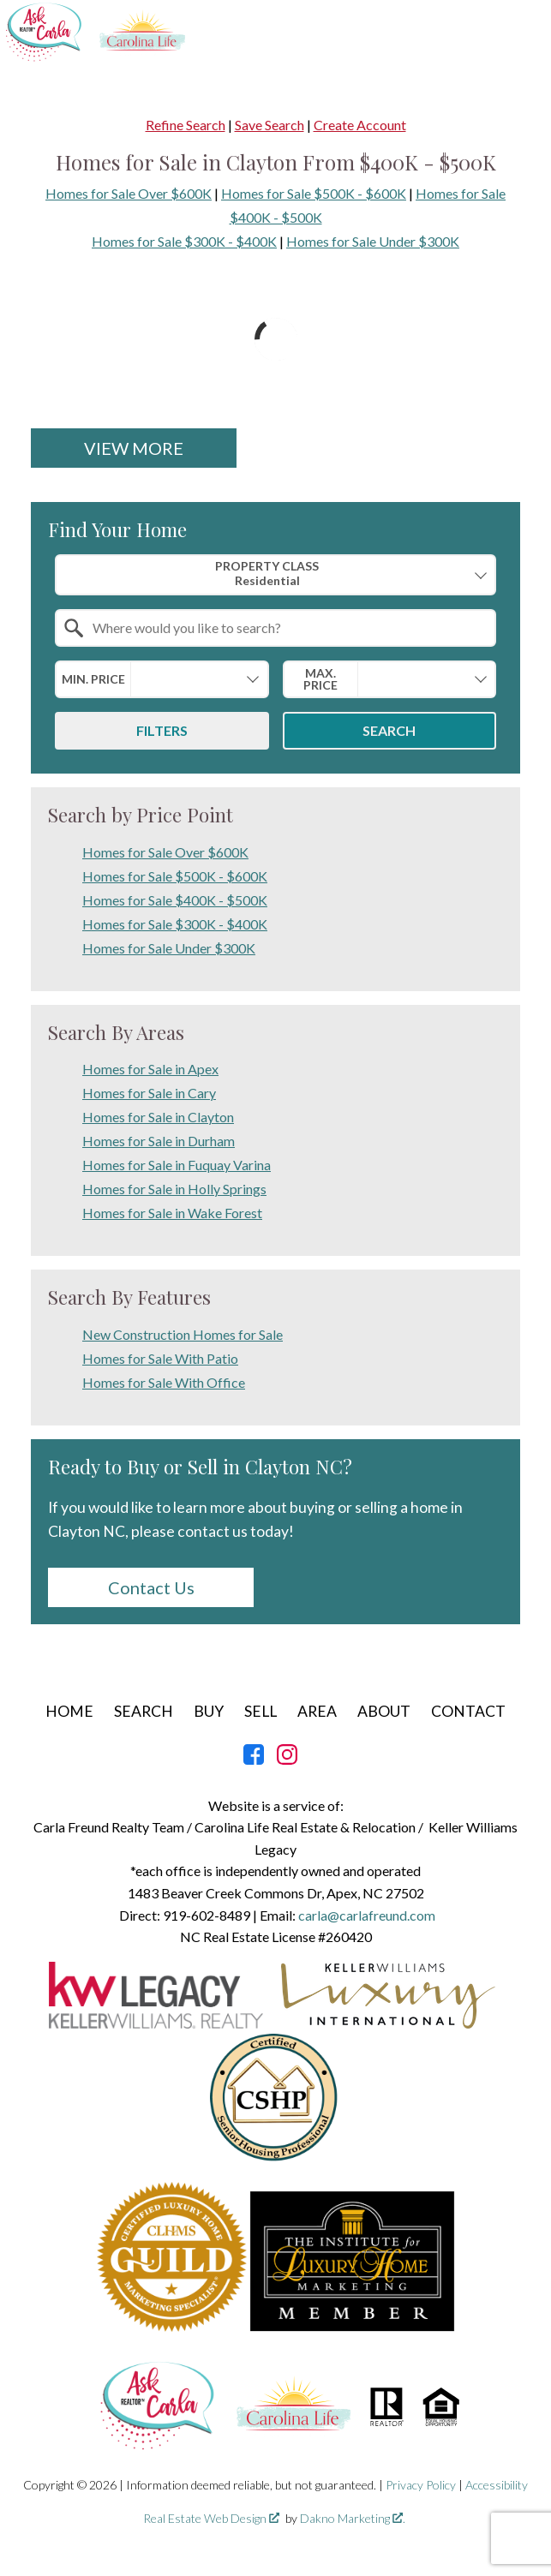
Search (389, 730)
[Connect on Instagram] (287, 1759)
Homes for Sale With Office (163, 1382)
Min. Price (93, 679)
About (383, 1711)
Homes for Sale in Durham (158, 1141)
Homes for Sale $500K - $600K (313, 193)
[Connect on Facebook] (253, 1759)
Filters (162, 730)
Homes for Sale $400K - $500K (174, 900)
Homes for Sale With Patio (160, 1358)
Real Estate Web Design (211, 2518)
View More (133, 448)
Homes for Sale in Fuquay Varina (176, 1165)
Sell (260, 1711)
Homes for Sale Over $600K (128, 193)
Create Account (360, 125)
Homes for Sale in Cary (149, 1093)
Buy (209, 1711)
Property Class (266, 574)
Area (317, 1711)
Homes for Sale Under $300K (372, 241)
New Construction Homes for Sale (182, 1334)
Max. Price (320, 679)
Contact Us (151, 1587)
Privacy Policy (421, 2484)
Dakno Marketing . (352, 2518)
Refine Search (185, 125)
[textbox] (286, 628)
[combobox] (275, 574)
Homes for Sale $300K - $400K (184, 241)
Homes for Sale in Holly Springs (174, 1188)
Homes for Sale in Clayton (158, 1117)
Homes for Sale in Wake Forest (172, 1212)
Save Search (269, 125)
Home (69, 1711)
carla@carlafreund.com (366, 1915)
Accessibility (496, 2484)
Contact (468, 1711)
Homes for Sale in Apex (150, 1069)
